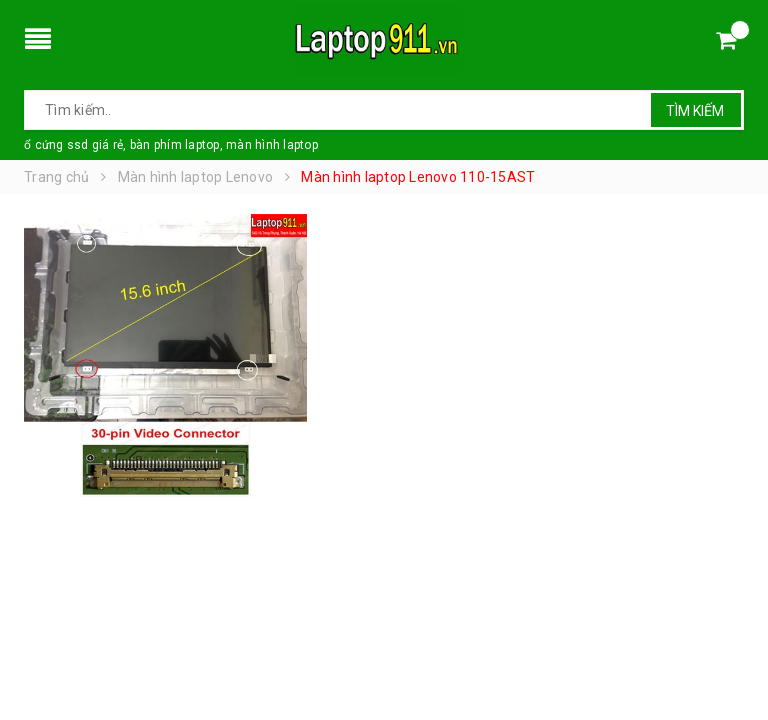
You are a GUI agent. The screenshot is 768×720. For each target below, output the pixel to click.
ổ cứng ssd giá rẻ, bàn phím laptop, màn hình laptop (171, 145)
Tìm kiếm (695, 111)
